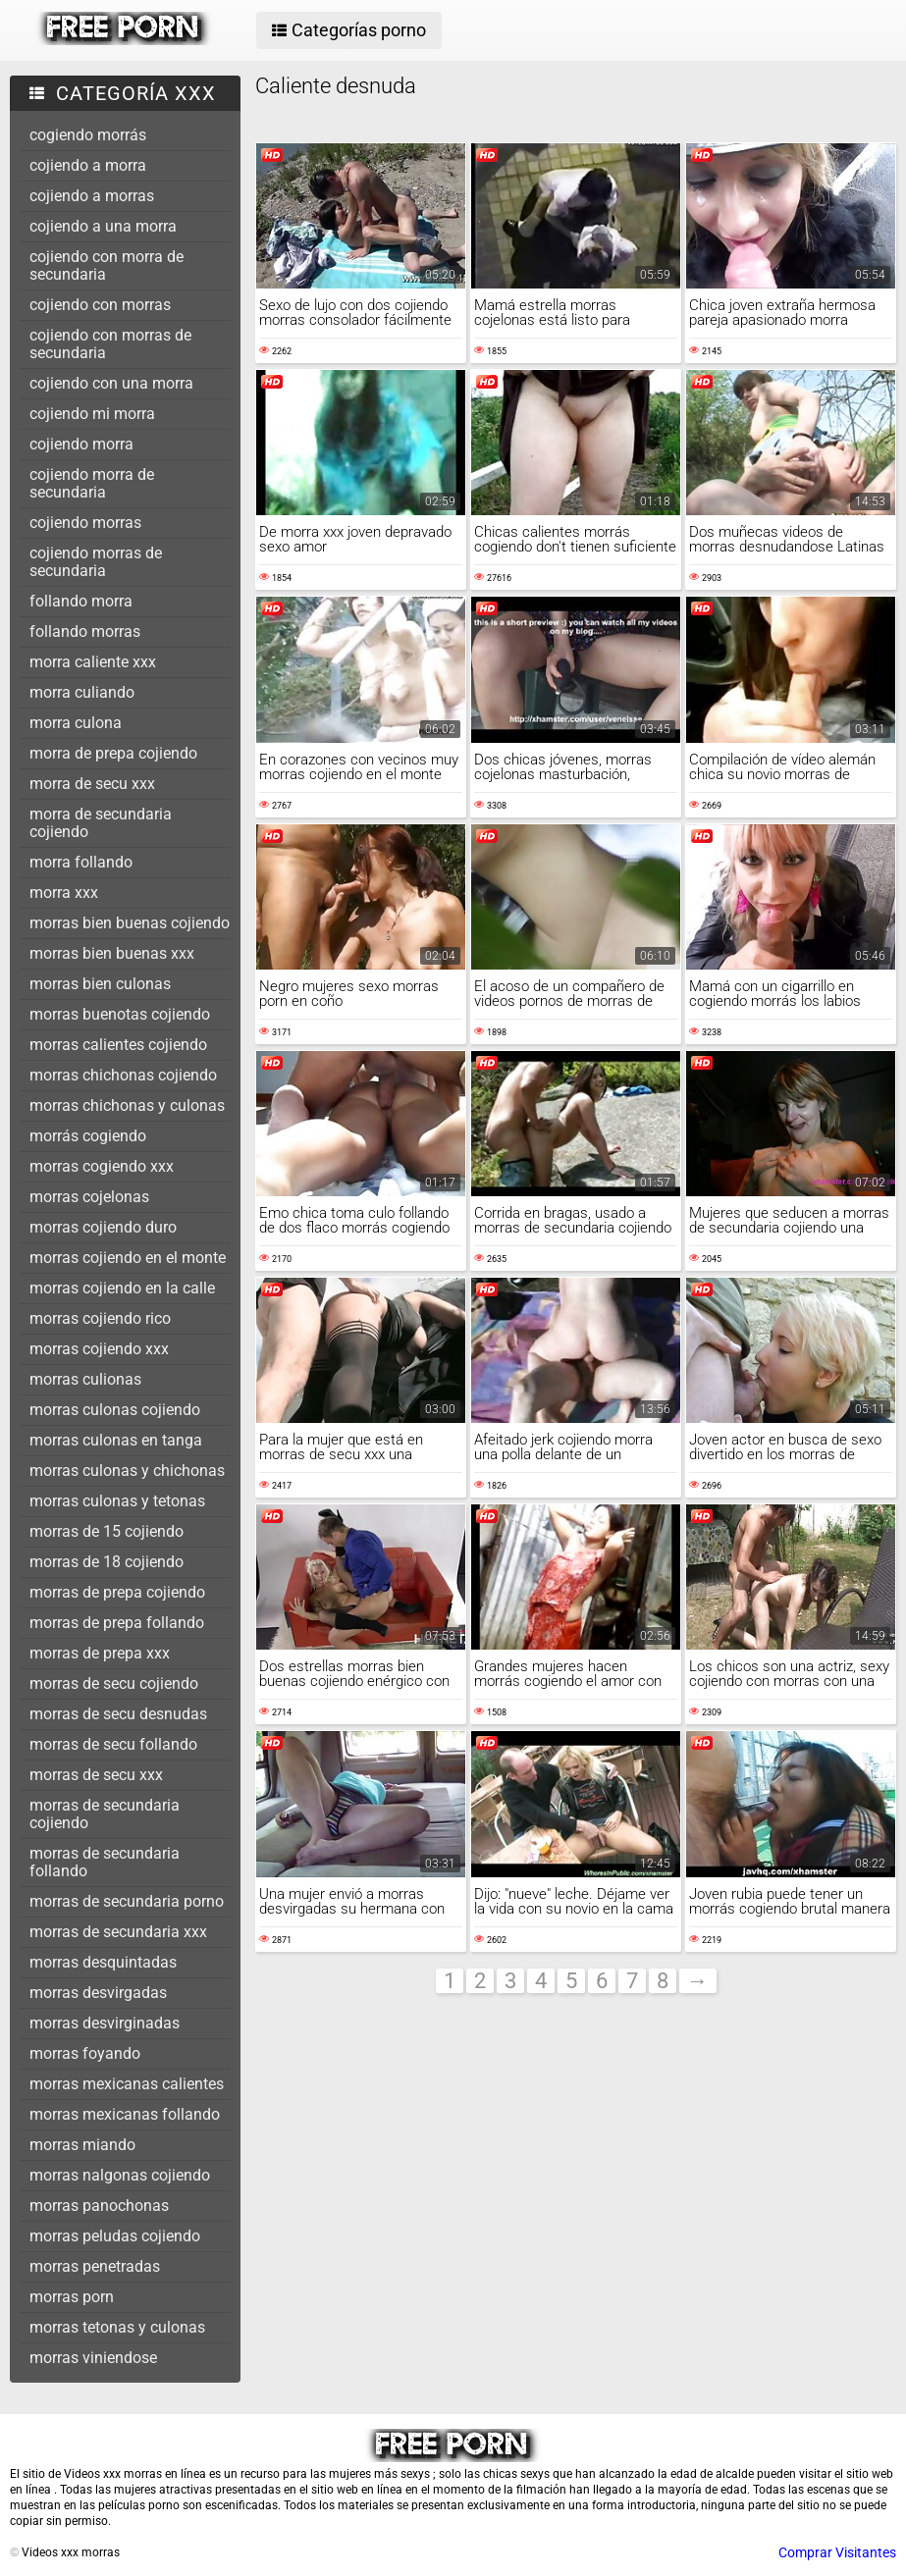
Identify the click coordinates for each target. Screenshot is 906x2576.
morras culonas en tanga (115, 1440)
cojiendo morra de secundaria (91, 483)
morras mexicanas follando (124, 2114)
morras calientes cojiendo (118, 1044)
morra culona (75, 722)
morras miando (82, 2144)
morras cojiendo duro (103, 1227)
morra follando (81, 862)
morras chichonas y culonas (127, 1105)
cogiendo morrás (87, 135)
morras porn (71, 2296)
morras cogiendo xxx (101, 1166)
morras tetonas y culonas (117, 2327)
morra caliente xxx (92, 662)
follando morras (84, 631)
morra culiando (81, 692)
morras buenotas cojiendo (119, 1014)
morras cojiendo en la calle (122, 1288)
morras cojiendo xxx (99, 1349)
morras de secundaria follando (104, 1862)
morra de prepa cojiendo (113, 753)
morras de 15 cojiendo (106, 1531)
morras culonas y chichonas (127, 1470)
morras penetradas (94, 2266)
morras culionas (85, 1379)
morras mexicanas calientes (126, 2084)
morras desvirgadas (98, 1992)
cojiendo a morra (87, 165)
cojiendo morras (85, 522)
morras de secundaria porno (126, 1901)
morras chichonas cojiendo (123, 1075)
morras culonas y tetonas (117, 1501)
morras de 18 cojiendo (106, 1561)
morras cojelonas (89, 1196)
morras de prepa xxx (99, 1653)
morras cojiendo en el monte (127, 1257)
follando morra (81, 601)
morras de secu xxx (96, 1774)
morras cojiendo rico (100, 1318)
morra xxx (63, 892)
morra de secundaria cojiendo (100, 823)
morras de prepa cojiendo (117, 1592)
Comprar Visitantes (837, 2552)
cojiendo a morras (91, 195)
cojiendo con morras (100, 304)
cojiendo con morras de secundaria (110, 344)
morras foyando (84, 2053)
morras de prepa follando (116, 1622)
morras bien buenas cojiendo (129, 923)
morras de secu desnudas (118, 1714)
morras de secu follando (113, 1744)
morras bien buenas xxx (111, 953)
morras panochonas (99, 2205)
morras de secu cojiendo (113, 1683)
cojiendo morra (81, 444)
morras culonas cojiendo (114, 1409)
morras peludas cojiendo (114, 2236)
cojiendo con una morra (111, 383)
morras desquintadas (103, 1962)
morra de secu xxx (92, 783)
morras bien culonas (100, 983)
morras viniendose (93, 2357)
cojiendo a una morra (103, 226)
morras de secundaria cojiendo (104, 1814)
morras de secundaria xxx (118, 1931)
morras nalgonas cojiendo (119, 2175)
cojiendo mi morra (92, 413)
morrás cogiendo (87, 1136)
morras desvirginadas (104, 2023)
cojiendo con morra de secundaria (106, 265)
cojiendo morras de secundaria (95, 562)
